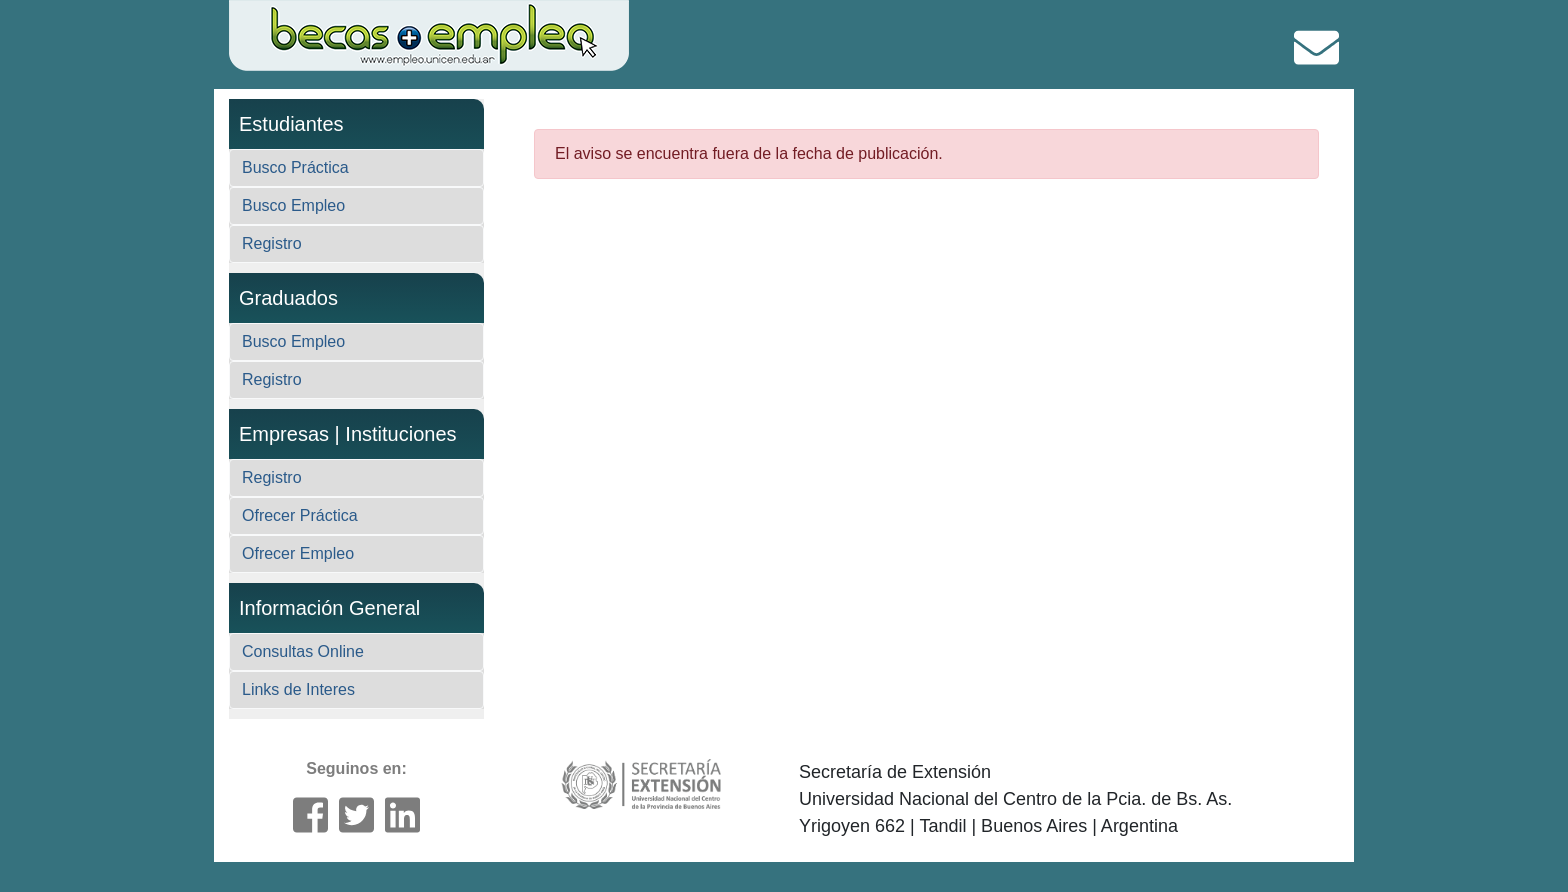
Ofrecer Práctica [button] (300, 515)
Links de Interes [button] (298, 689)
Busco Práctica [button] (295, 167)
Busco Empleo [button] (293, 205)
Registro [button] (272, 243)
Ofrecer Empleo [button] (298, 553)
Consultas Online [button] (303, 651)
